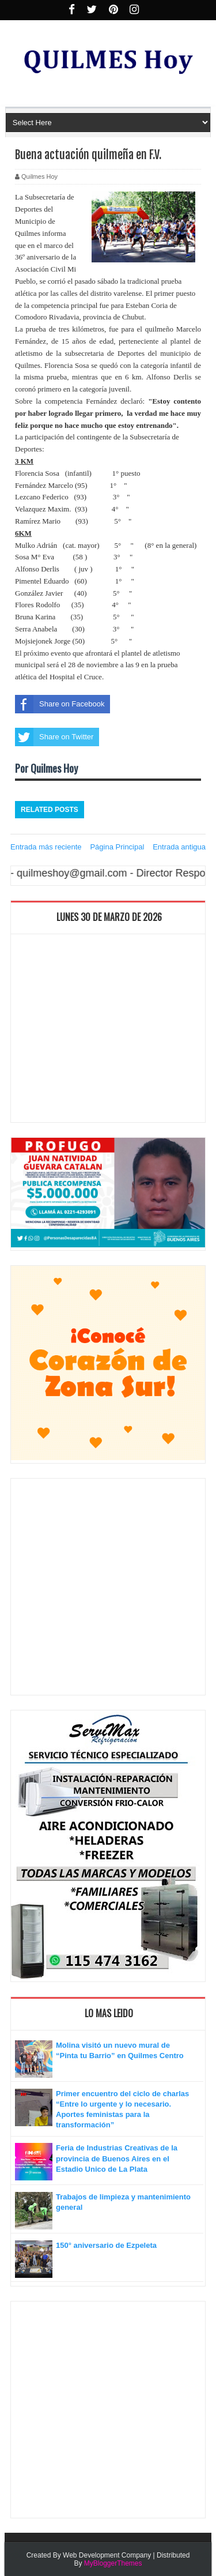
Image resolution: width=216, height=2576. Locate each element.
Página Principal (117, 847)
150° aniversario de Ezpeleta (106, 2245)
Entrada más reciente (46, 847)
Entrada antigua (179, 847)
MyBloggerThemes (113, 2563)
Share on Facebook (59, 704)
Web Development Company (107, 2555)
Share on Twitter (54, 737)
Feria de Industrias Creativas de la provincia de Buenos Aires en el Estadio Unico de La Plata (116, 2158)
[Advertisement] (108, 1031)
